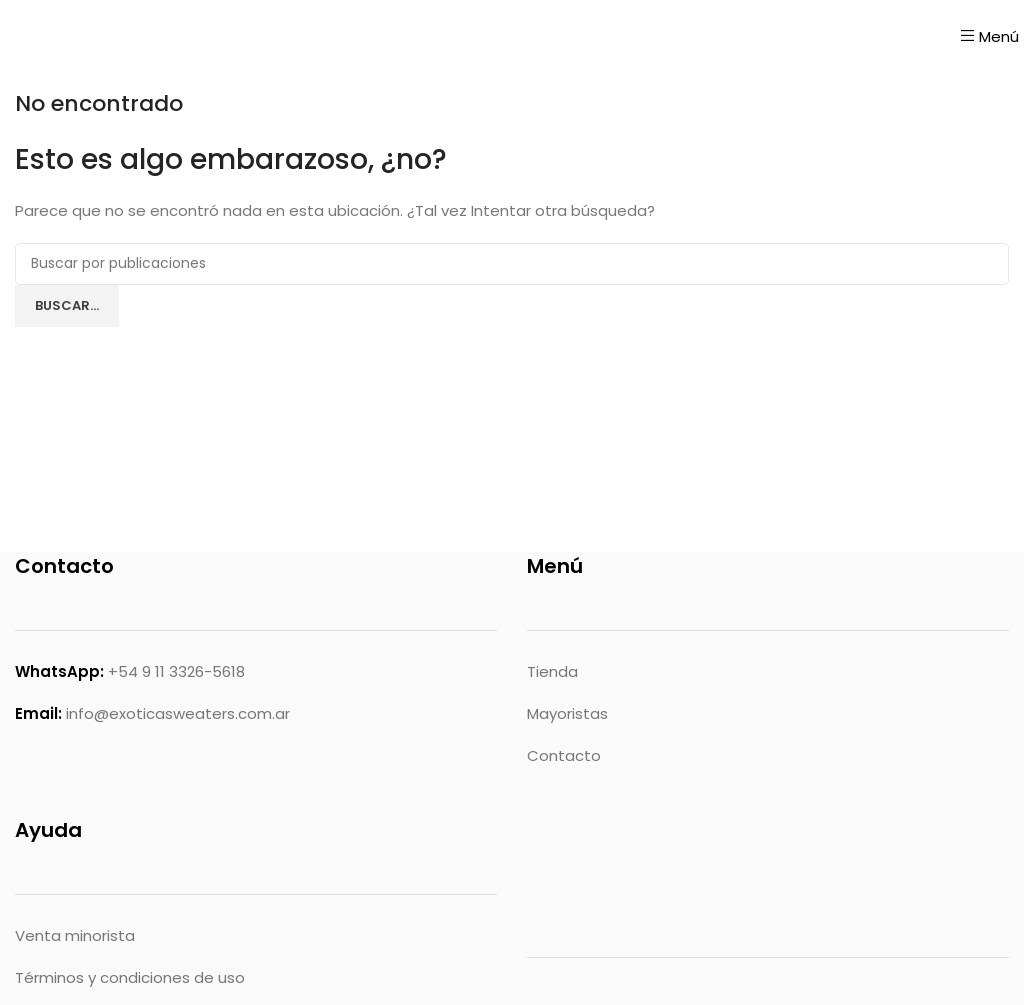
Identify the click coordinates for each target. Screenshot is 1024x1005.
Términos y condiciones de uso (130, 977)
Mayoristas (567, 713)
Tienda (552, 671)
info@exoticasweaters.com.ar (178, 713)
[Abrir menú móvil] (989, 36)
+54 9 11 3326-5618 (176, 671)
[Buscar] (512, 264)
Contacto (564, 755)
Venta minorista (75, 935)
